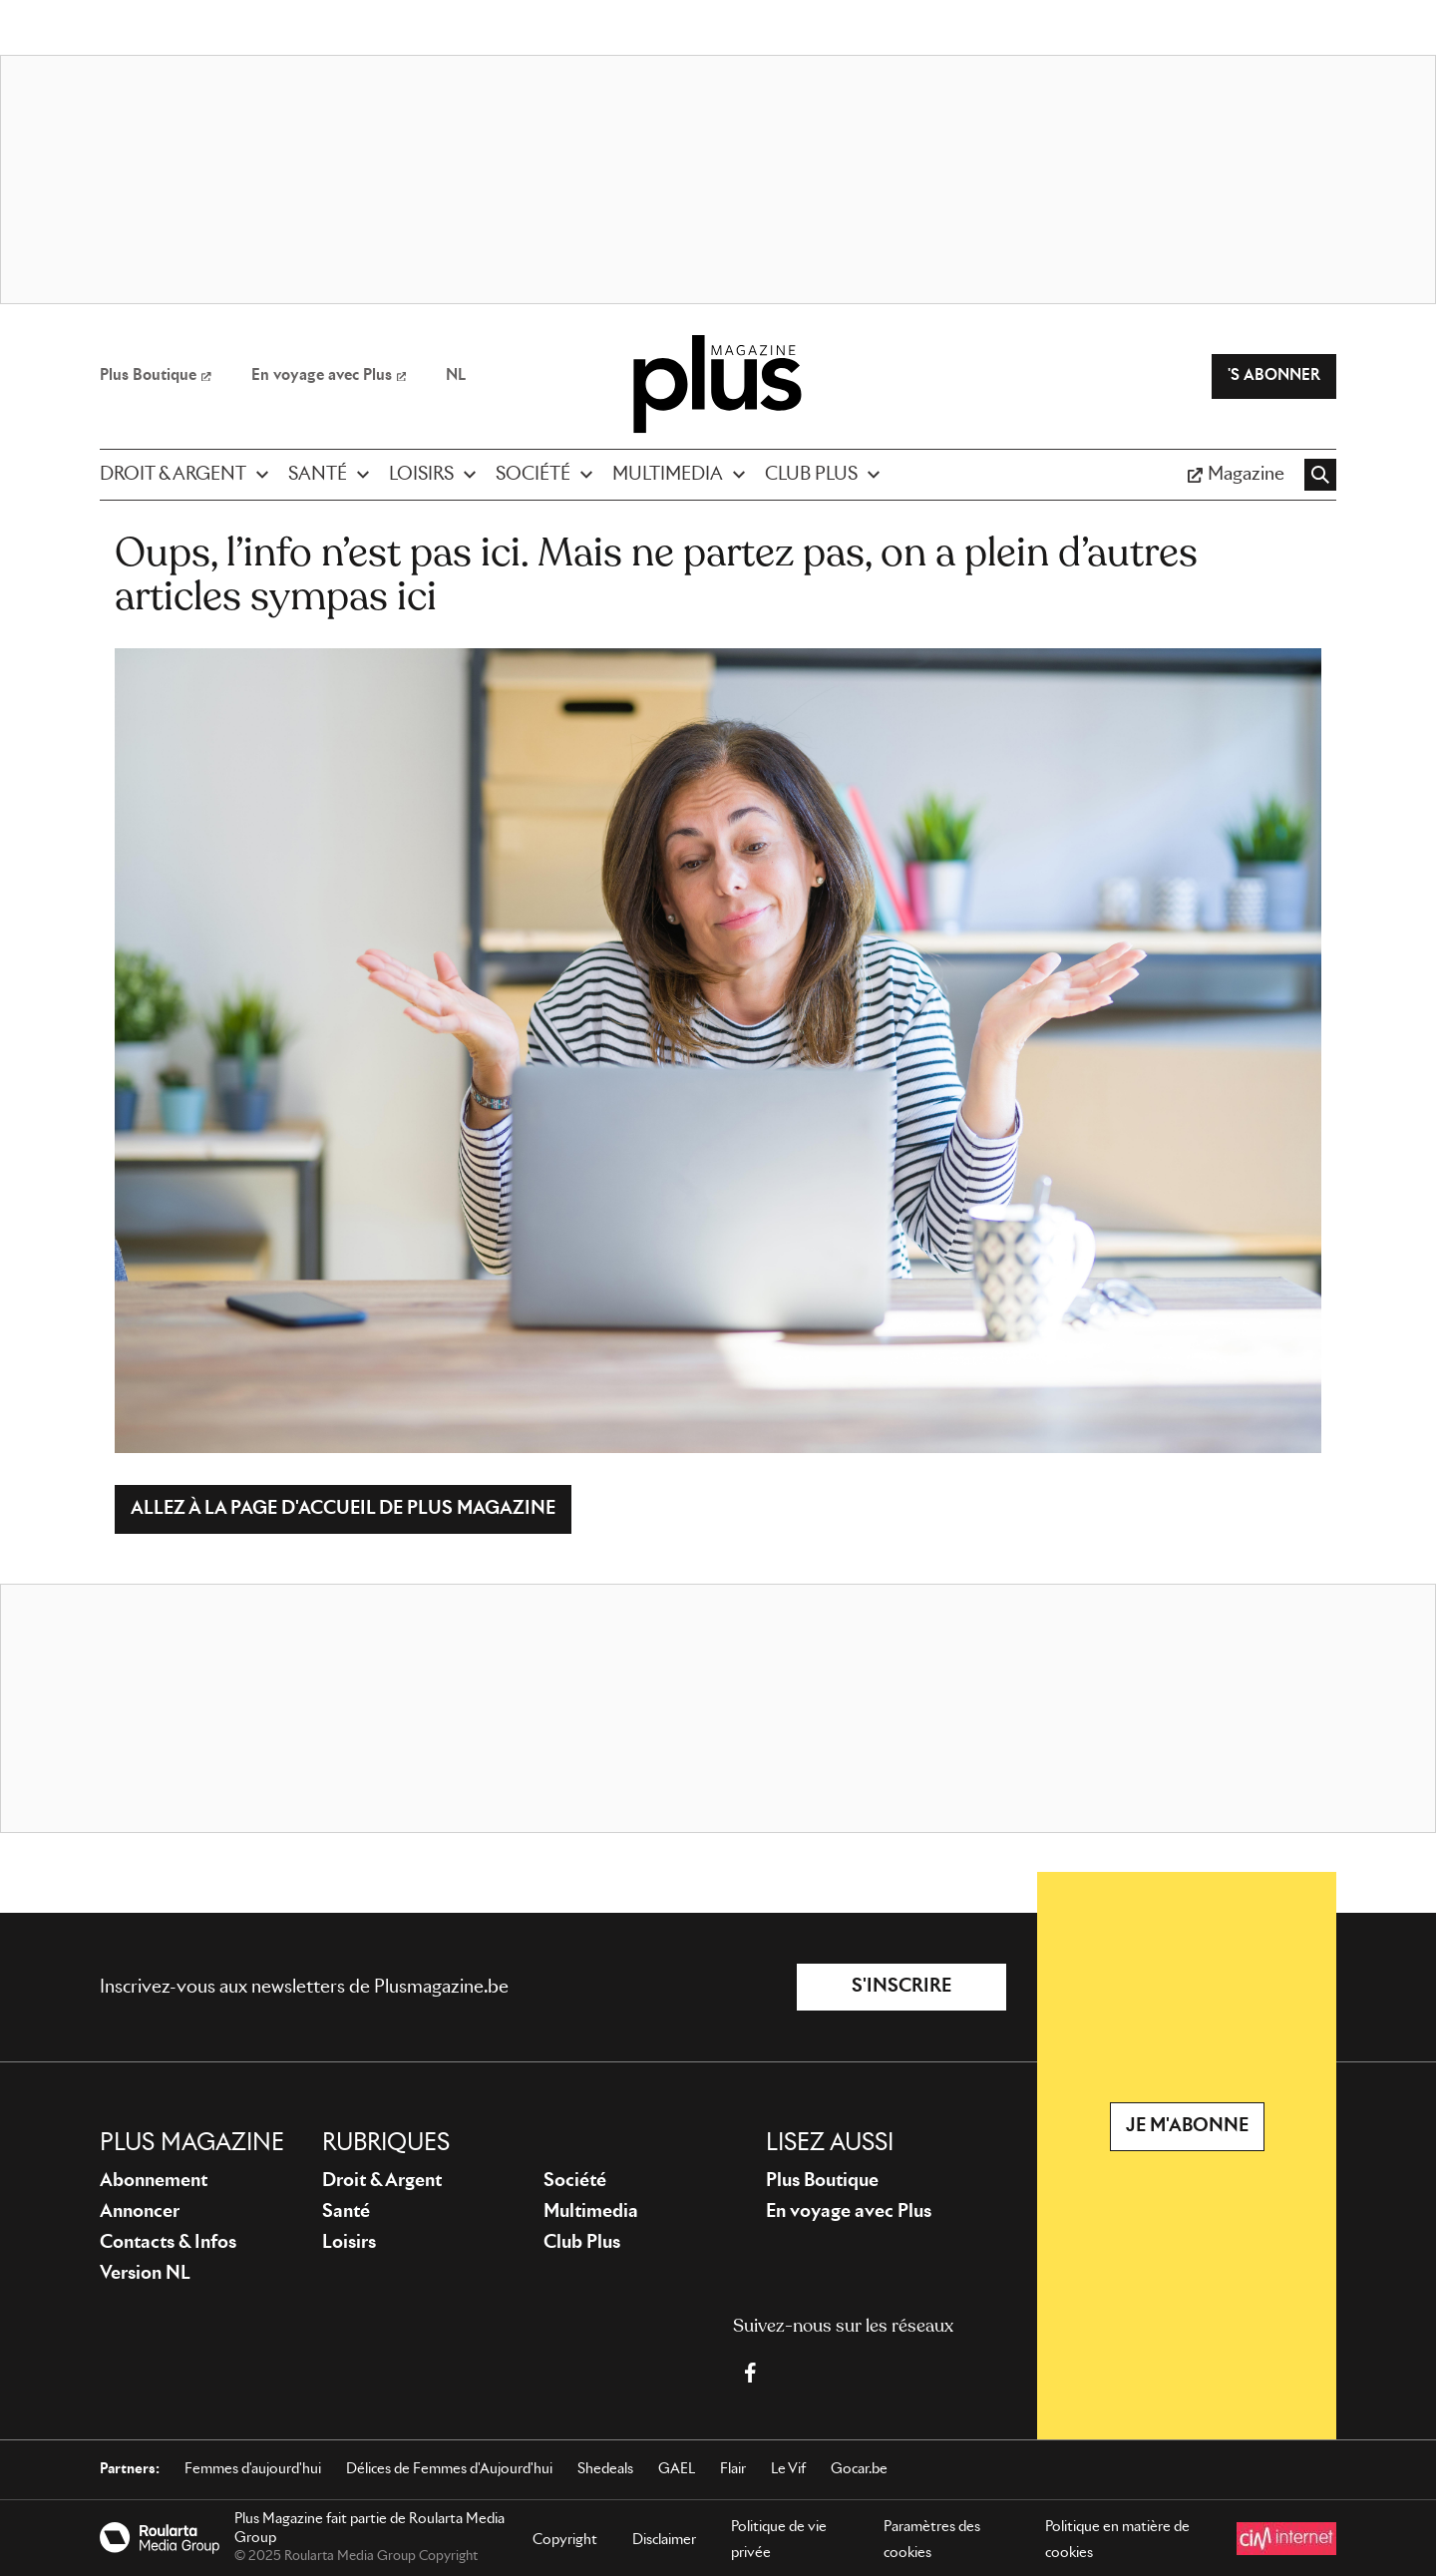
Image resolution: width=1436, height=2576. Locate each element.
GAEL (676, 2469)
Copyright (565, 2540)
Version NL (145, 2274)
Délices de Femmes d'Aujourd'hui (449, 2469)
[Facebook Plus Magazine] (750, 2373)
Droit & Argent (382, 2181)
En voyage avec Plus (848, 2212)
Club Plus (581, 2243)
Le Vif (788, 2469)
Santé (346, 2212)
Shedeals (605, 2469)
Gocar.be (859, 2469)
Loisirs (349, 2243)
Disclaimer (664, 2540)
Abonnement (153, 2181)
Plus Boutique (822, 2181)
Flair (733, 2469)
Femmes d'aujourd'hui (252, 2469)
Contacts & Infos (168, 2243)
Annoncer (140, 2212)
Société (574, 2181)
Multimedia (590, 2212)
